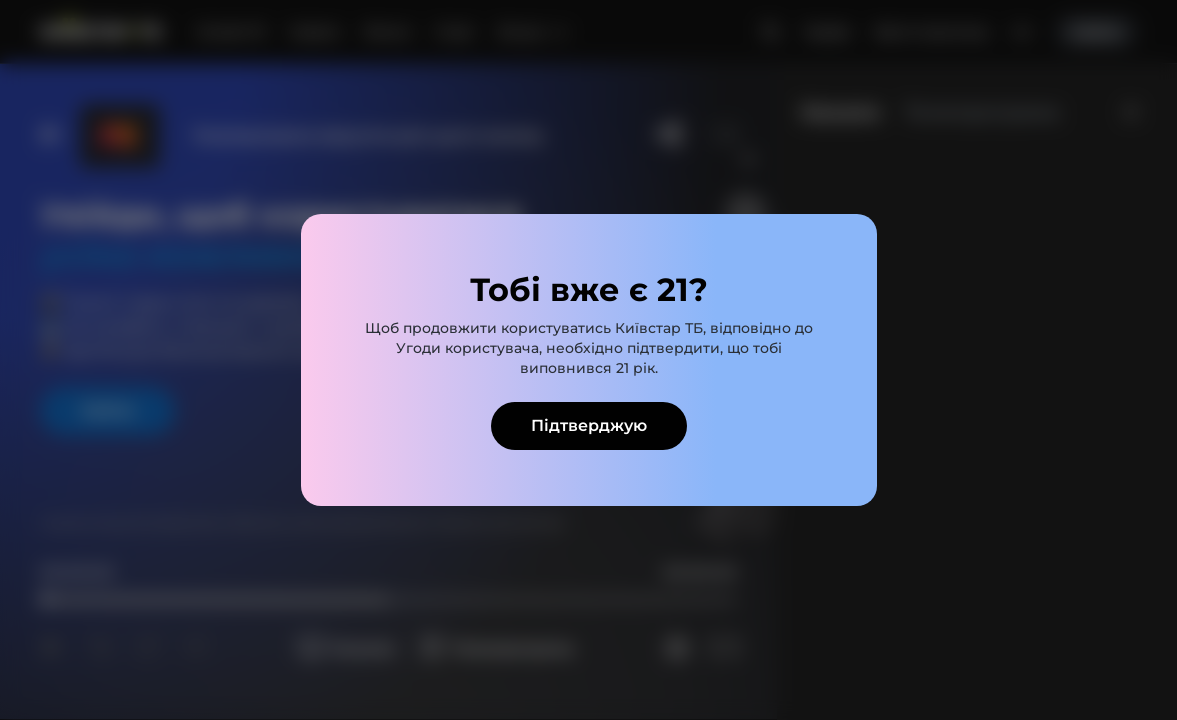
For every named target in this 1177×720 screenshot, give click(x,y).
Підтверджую (589, 425)
